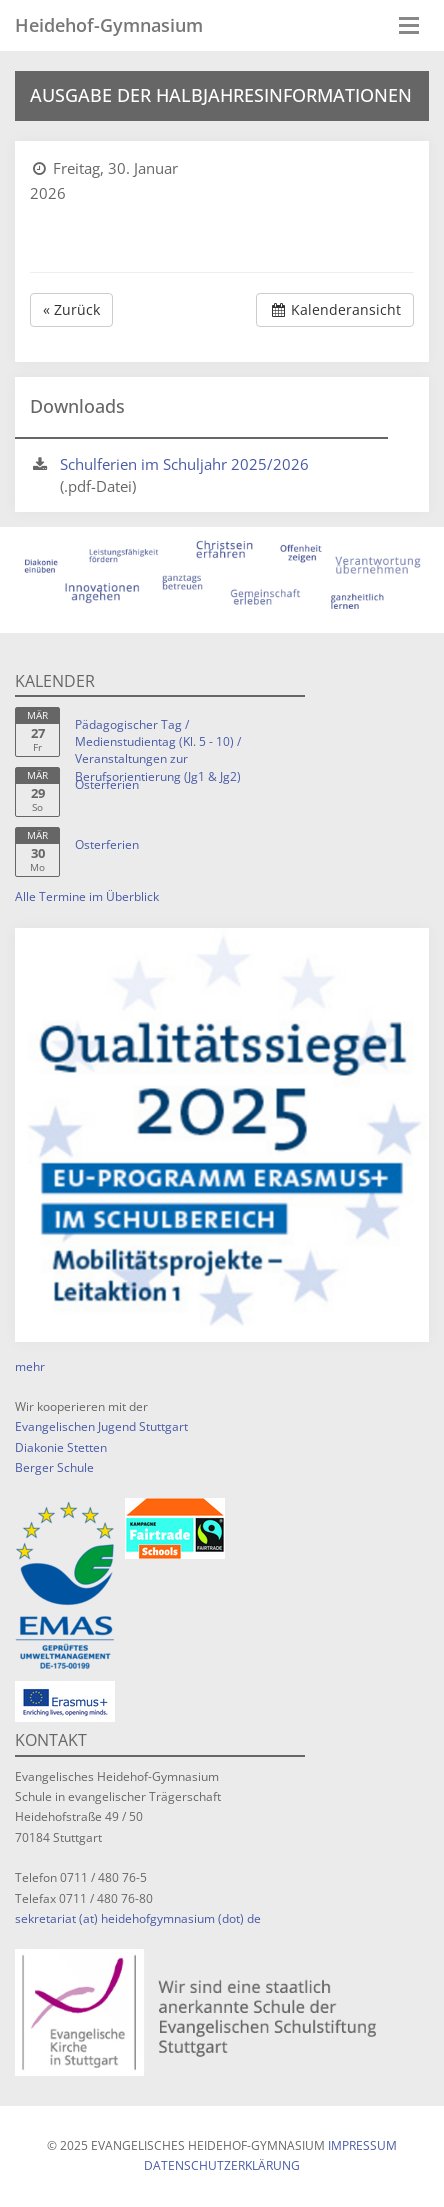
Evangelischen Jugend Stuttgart (101, 1426)
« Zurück (71, 309)
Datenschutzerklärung (222, 2165)
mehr (30, 1366)
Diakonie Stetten (61, 1447)
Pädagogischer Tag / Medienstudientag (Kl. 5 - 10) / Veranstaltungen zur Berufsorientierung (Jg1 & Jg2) (158, 750)
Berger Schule (54, 1467)
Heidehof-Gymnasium (109, 25)
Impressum (362, 2145)
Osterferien (107, 784)
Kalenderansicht (335, 309)
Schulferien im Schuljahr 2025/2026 (184, 464)
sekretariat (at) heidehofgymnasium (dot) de (138, 1918)
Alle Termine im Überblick (87, 896)
